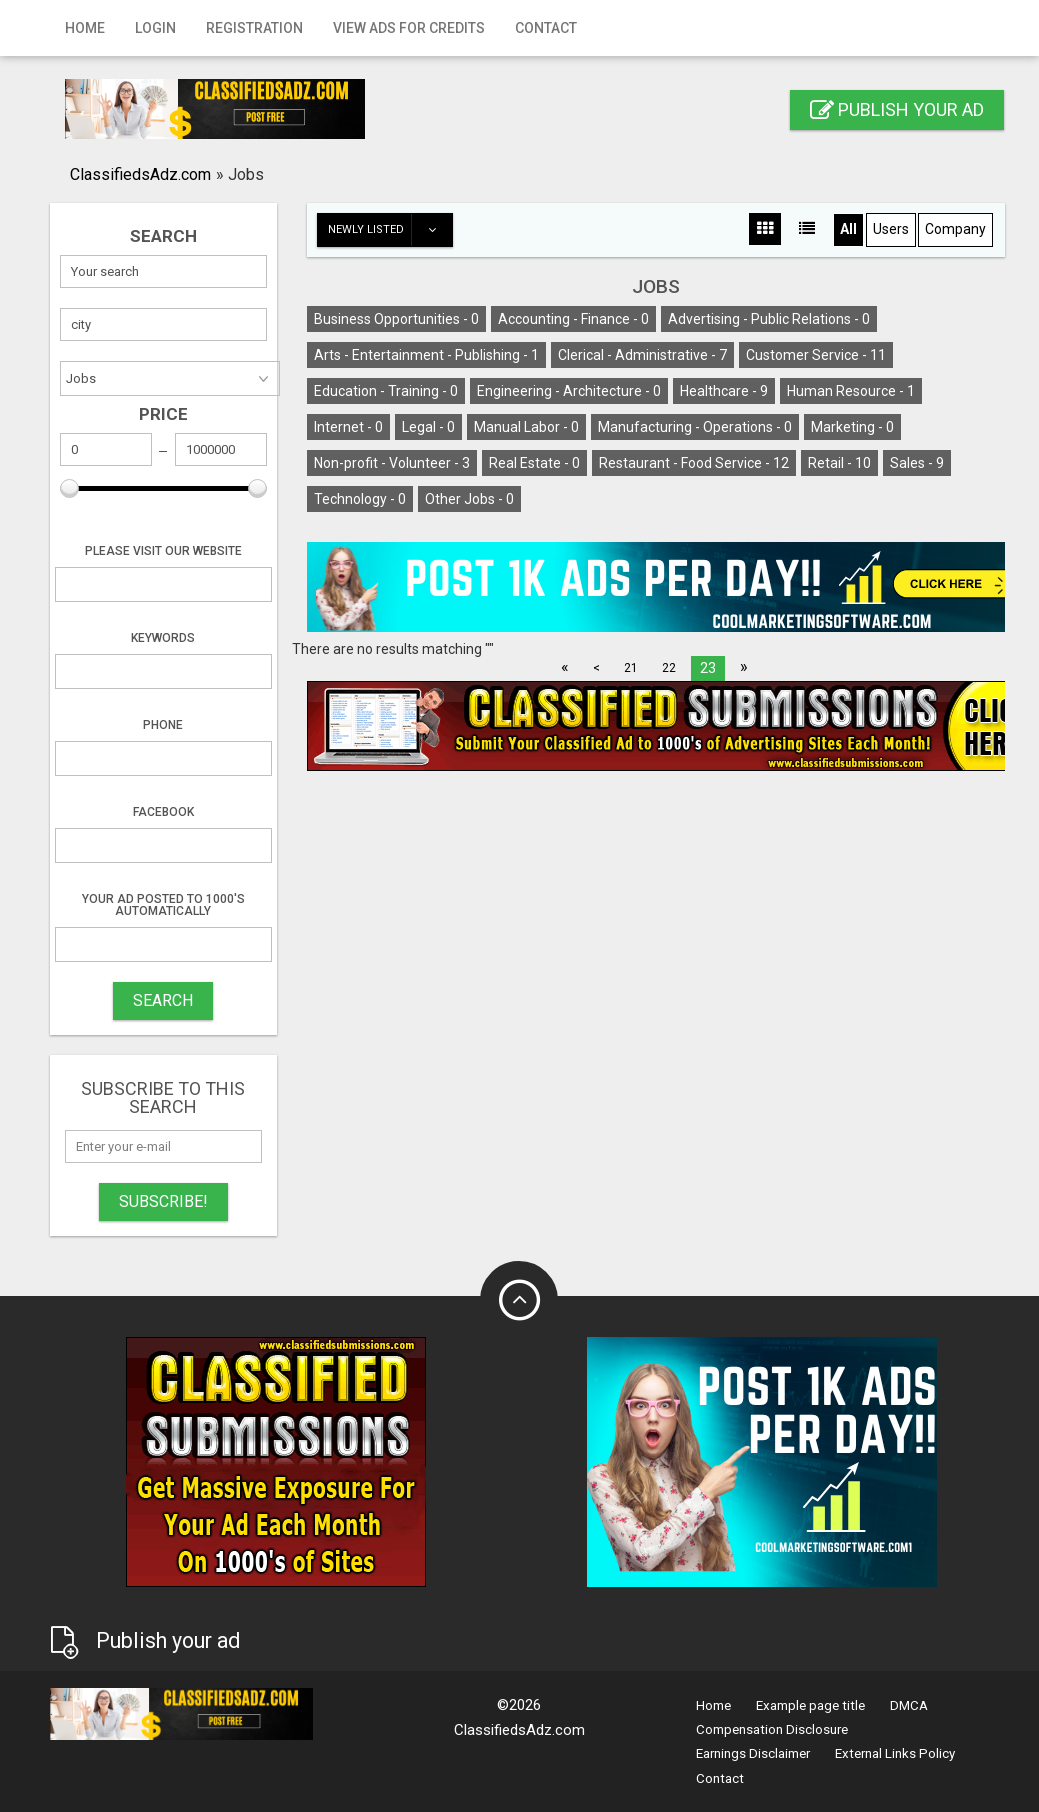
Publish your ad (897, 109)
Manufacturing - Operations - (695, 427)
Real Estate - (534, 463)
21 (631, 668)
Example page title (810, 1705)
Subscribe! (163, 1201)
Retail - (839, 463)
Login (155, 28)
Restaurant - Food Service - (694, 463)
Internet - (348, 427)
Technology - (360, 499)
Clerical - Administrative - (642, 355)
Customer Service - (816, 355)
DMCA (909, 1705)
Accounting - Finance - (573, 319)
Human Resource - (851, 391)
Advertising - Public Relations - (769, 319)
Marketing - (852, 427)
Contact (546, 28)
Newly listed (390, 230)
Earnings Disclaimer (753, 1753)
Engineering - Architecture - (569, 391)
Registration (254, 28)
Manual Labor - (526, 427)
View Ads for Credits (409, 28)
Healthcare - (724, 391)
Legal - (428, 427)
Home (85, 28)
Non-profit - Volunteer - (392, 463)
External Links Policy (895, 1753)
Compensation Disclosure (772, 1729)
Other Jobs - (469, 499)
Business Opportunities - (396, 319)
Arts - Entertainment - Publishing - (426, 355)
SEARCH (163, 1000)
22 (669, 668)
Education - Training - (386, 391)
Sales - (917, 463)
